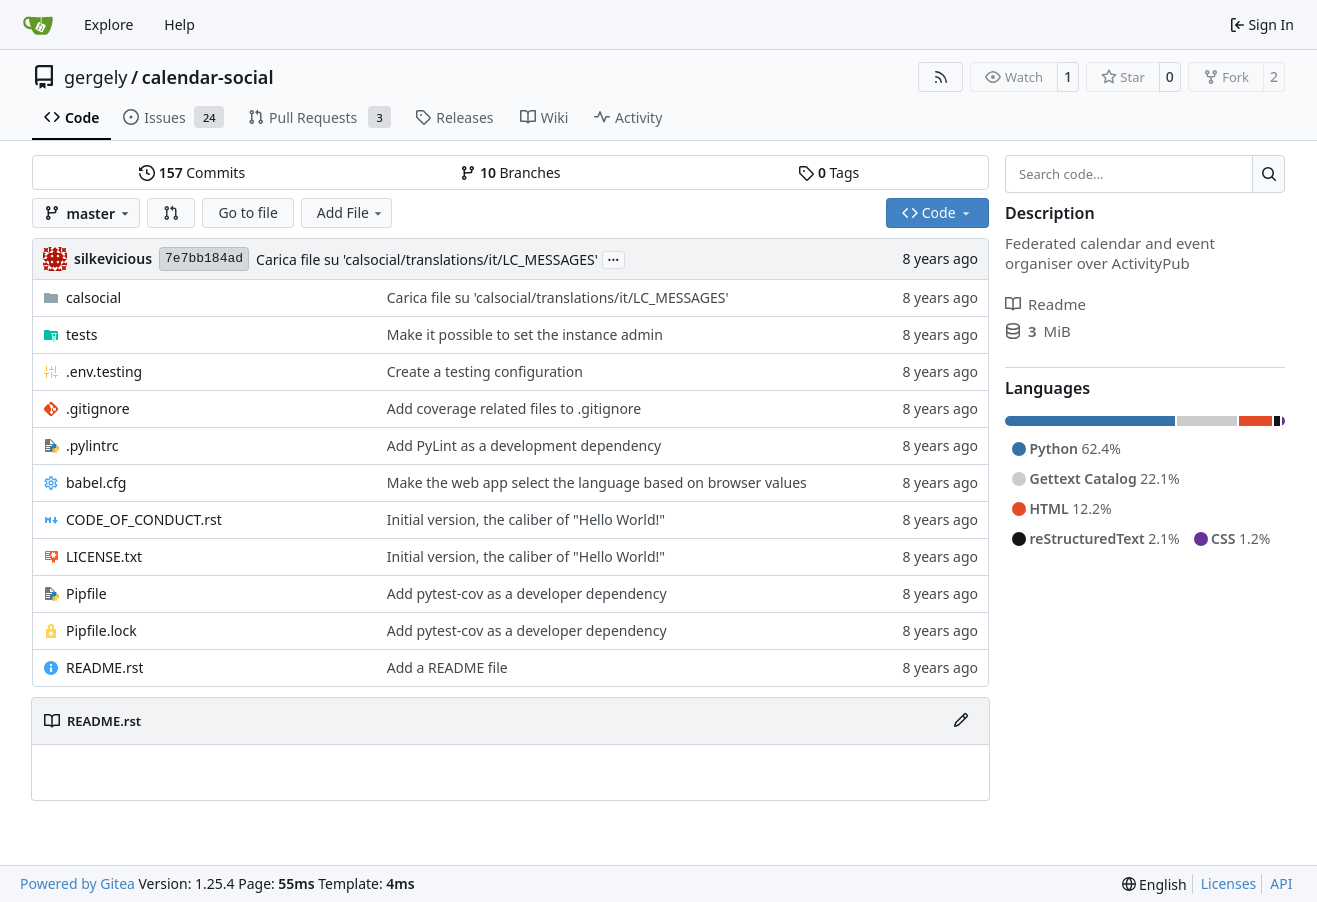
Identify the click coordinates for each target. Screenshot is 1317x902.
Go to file (247, 212)
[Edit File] (961, 721)
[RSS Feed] (941, 77)
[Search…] (1268, 174)
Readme (1045, 304)
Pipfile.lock (101, 630)
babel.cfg (96, 482)
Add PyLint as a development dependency (524, 445)
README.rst (104, 667)
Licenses (1229, 883)
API (1281, 883)
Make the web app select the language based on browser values (597, 482)
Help (179, 24)
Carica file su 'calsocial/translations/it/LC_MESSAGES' (427, 259)
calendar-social (208, 77)
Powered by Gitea (77, 883)
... (614, 258)
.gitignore (98, 408)
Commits (192, 172)
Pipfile (86, 593)
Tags (828, 172)
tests (81, 334)
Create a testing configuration (485, 371)
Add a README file (447, 667)
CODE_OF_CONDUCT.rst (144, 519)
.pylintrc (92, 445)
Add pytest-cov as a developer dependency (527, 593)
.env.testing (104, 371)
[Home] (38, 25)
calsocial (93, 297)
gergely (96, 77)
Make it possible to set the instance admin (525, 334)
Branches (510, 172)
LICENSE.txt (104, 556)
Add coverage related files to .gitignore (514, 408)
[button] (171, 213)
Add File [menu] (351, 212)
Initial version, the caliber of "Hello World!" (526, 519)
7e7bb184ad (204, 258)
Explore (108, 24)
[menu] (1154, 884)
